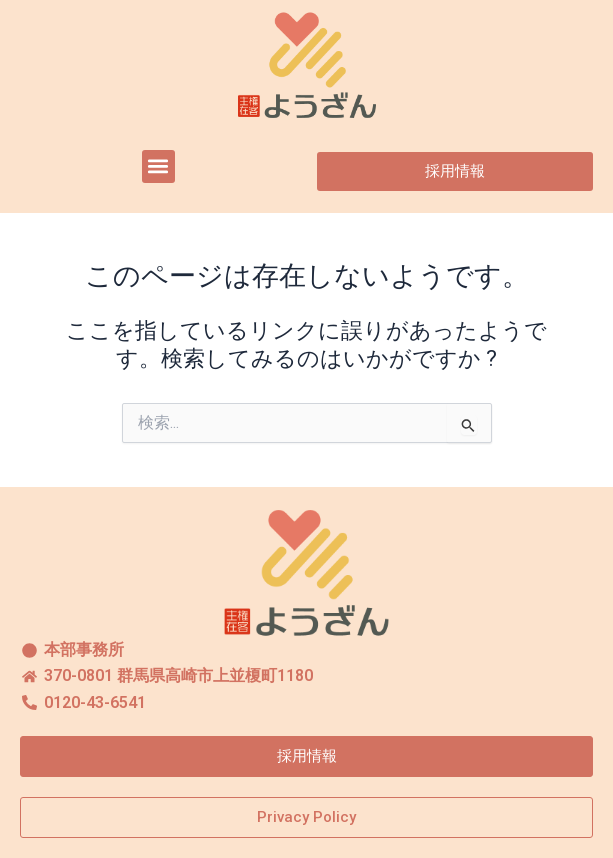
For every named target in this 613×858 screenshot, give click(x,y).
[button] (158, 166)
